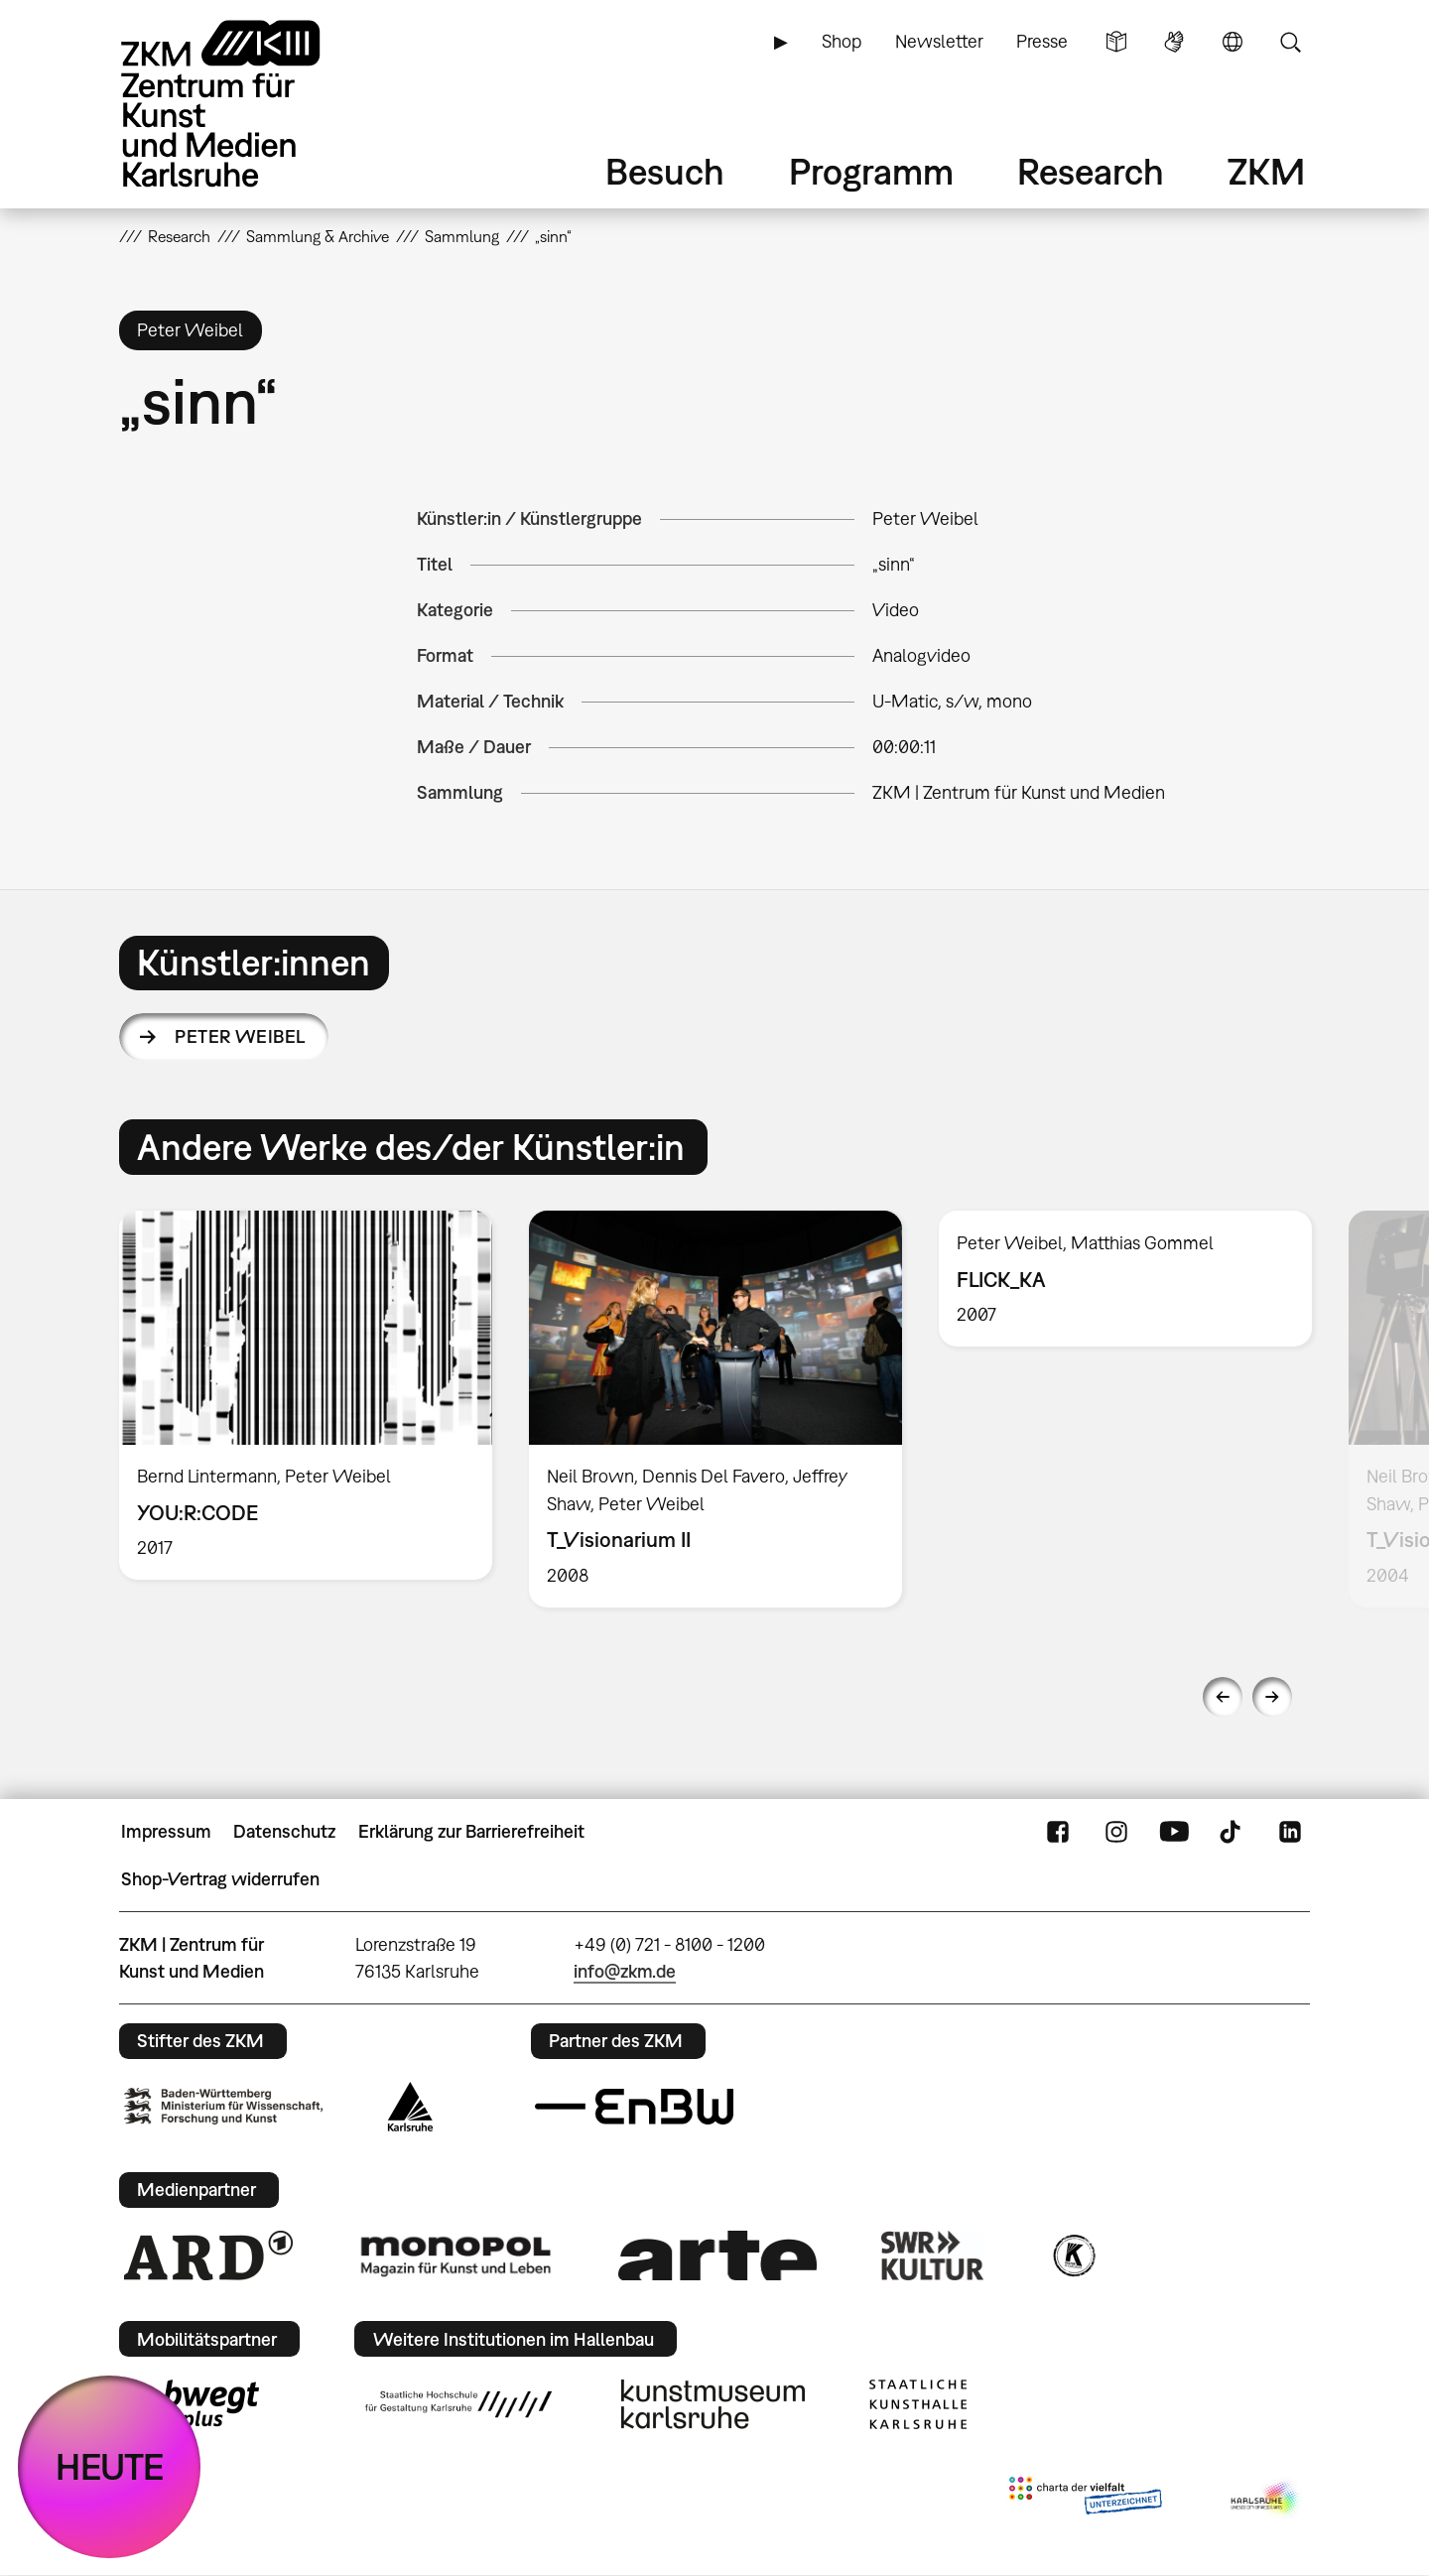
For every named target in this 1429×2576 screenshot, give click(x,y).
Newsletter (939, 41)
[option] (306, 1395)
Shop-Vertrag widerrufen (220, 1878)
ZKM (1266, 171)
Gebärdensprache (1174, 41)
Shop (841, 41)
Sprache (1232, 41)
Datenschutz (284, 1831)
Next (1272, 1697)
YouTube (1174, 1832)
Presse (1042, 41)
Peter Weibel (240, 1036)
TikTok (1232, 1832)
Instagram (1116, 1832)
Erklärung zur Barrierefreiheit (471, 1831)
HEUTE (110, 2466)
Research (1090, 171)
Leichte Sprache (1116, 41)
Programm (871, 171)
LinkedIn (1290, 1832)
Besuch (664, 171)
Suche (1290, 41)
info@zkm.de (625, 1971)
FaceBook (1058, 1832)
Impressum (166, 1831)
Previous (1222, 1697)
